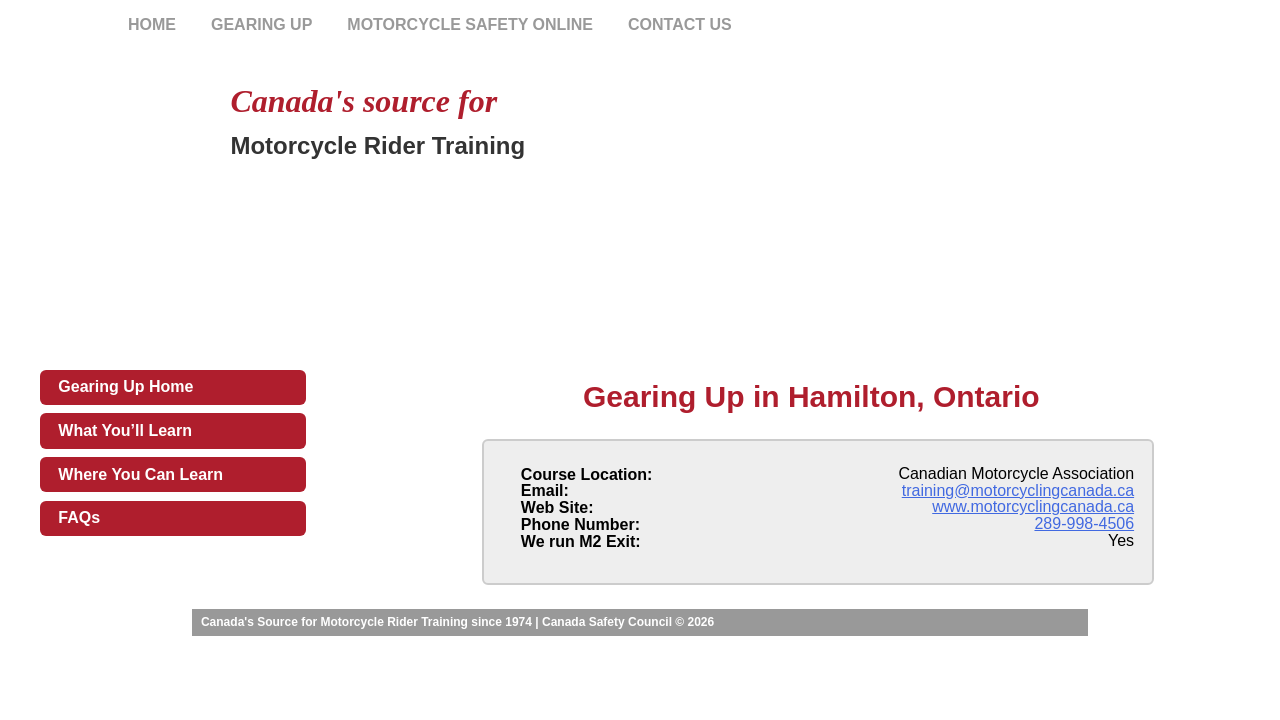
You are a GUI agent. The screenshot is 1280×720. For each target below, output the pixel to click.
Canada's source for (363, 101)
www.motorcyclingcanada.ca (1033, 506)
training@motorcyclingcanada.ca (1018, 490)
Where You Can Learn (140, 474)
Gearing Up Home (125, 386)
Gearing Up (261, 24)
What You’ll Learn (125, 430)
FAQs (79, 517)
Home (152, 24)
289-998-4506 (1084, 523)
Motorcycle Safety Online (470, 24)
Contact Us (680, 24)
